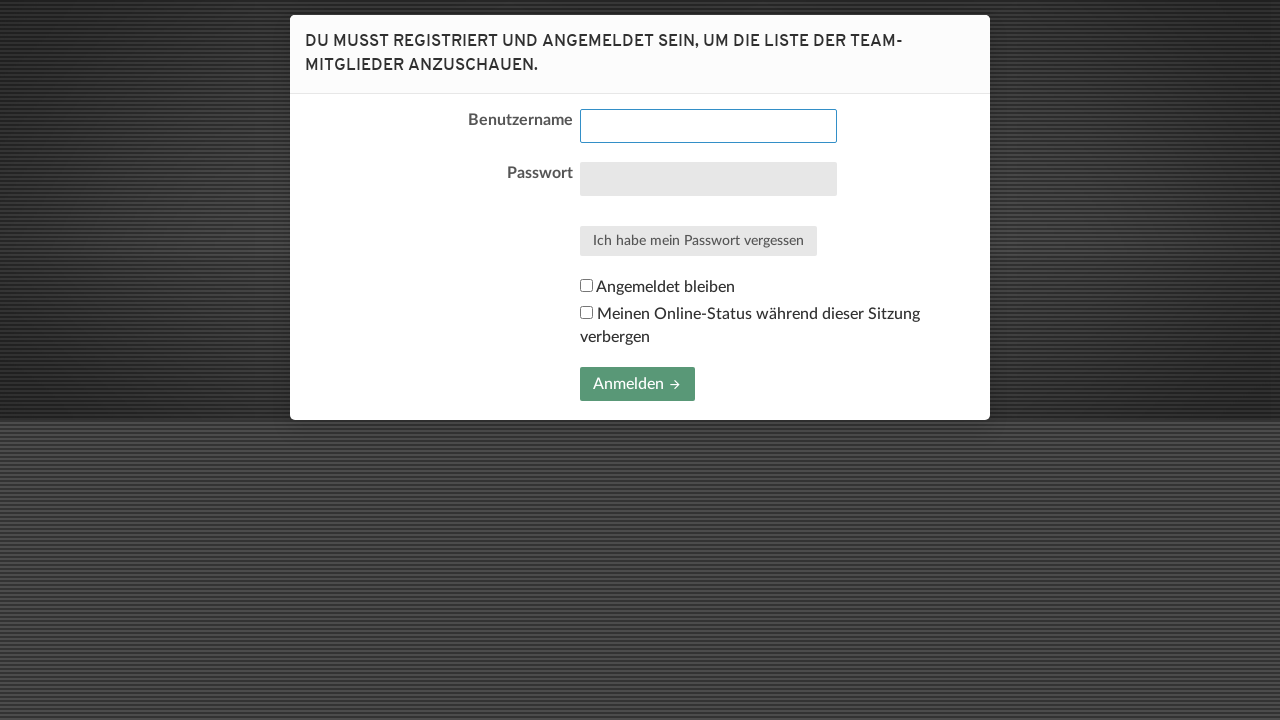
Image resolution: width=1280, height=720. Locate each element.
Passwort (540, 173)
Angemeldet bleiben (657, 287)
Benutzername (520, 120)
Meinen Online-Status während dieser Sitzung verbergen (750, 325)
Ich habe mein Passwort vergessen (698, 241)
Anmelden (637, 384)
